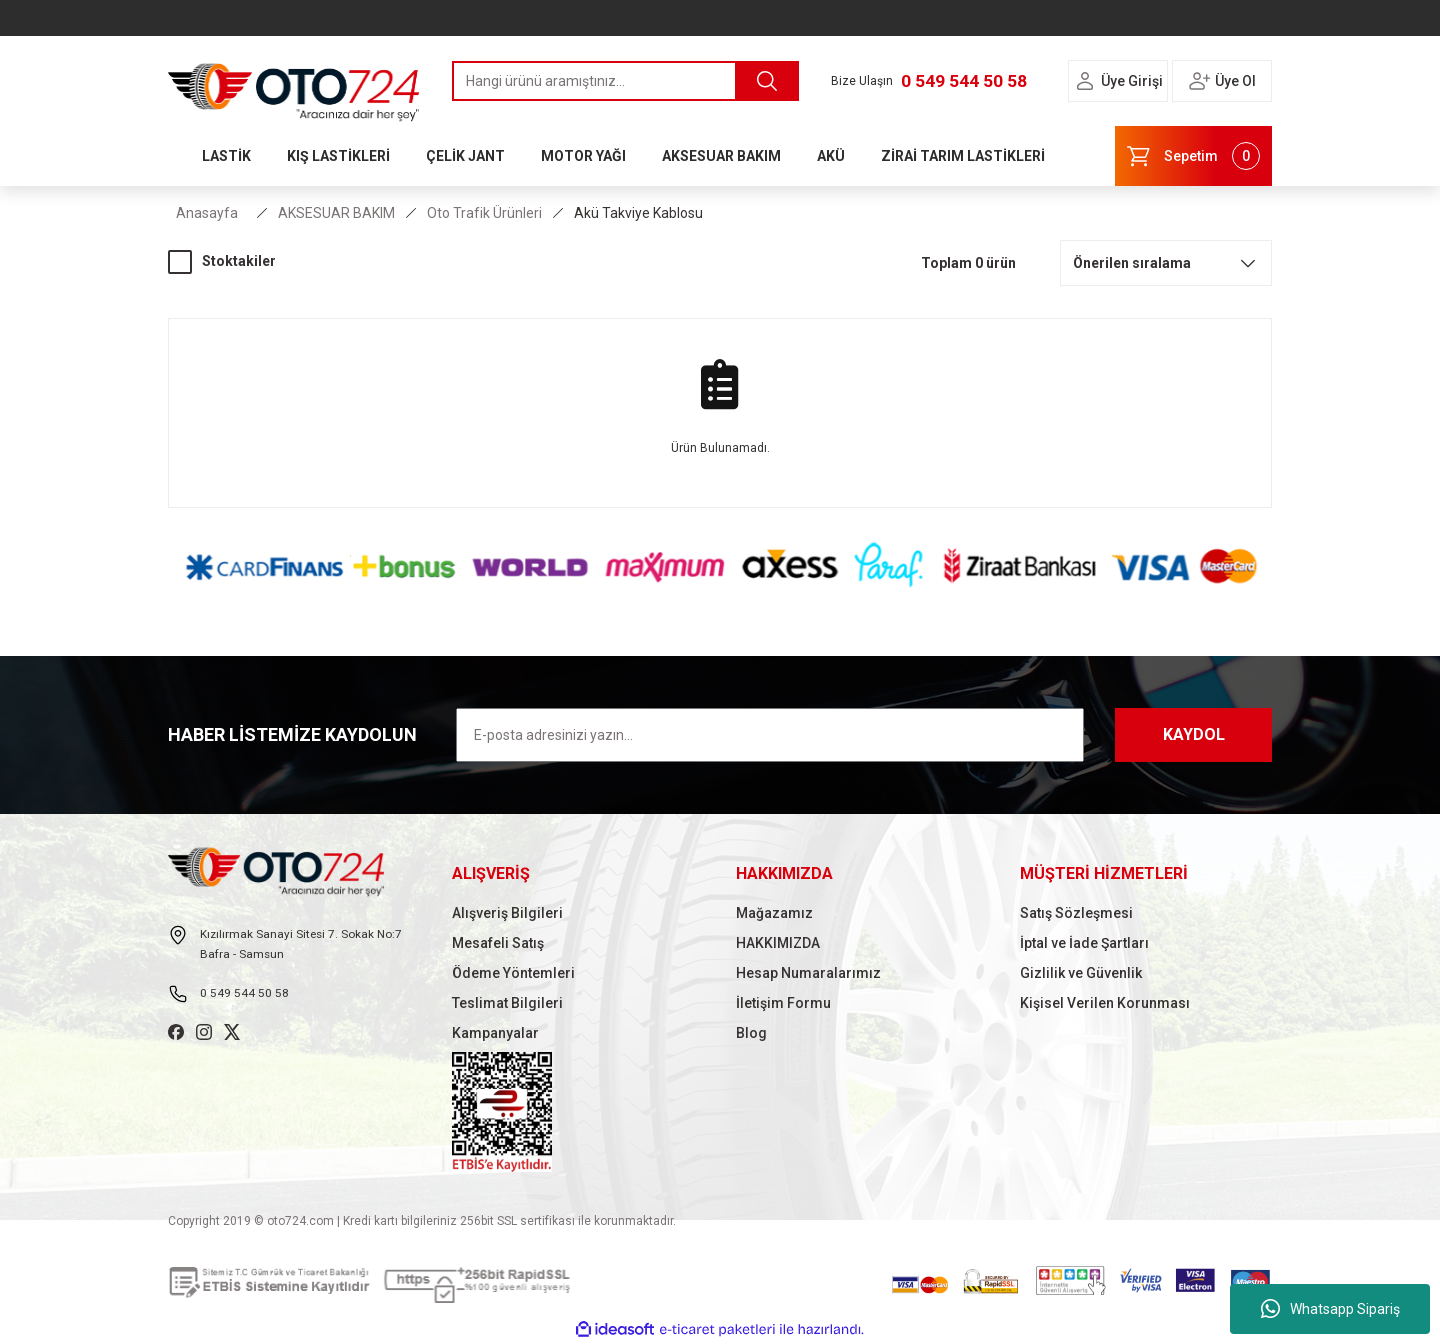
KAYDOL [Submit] (1194, 734)
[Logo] (294, 87)
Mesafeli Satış (498, 943)
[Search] (625, 81)
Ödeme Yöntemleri (513, 973)
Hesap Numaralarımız (808, 973)
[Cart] (1193, 156)
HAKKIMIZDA (778, 943)
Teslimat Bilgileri (507, 1003)
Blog (751, 1033)
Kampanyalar (495, 1033)
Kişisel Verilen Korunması (1105, 1003)
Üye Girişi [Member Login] (1132, 81)
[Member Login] (1085, 81)
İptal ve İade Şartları (1084, 943)
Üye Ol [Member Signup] (1235, 81)
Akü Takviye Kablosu (638, 213)
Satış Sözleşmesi (1076, 913)
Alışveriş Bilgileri (507, 913)
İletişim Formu (783, 1003)
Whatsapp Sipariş (1330, 1309)
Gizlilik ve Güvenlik (1081, 973)
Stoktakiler (239, 261)
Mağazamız (774, 913)
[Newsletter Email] (770, 735)
